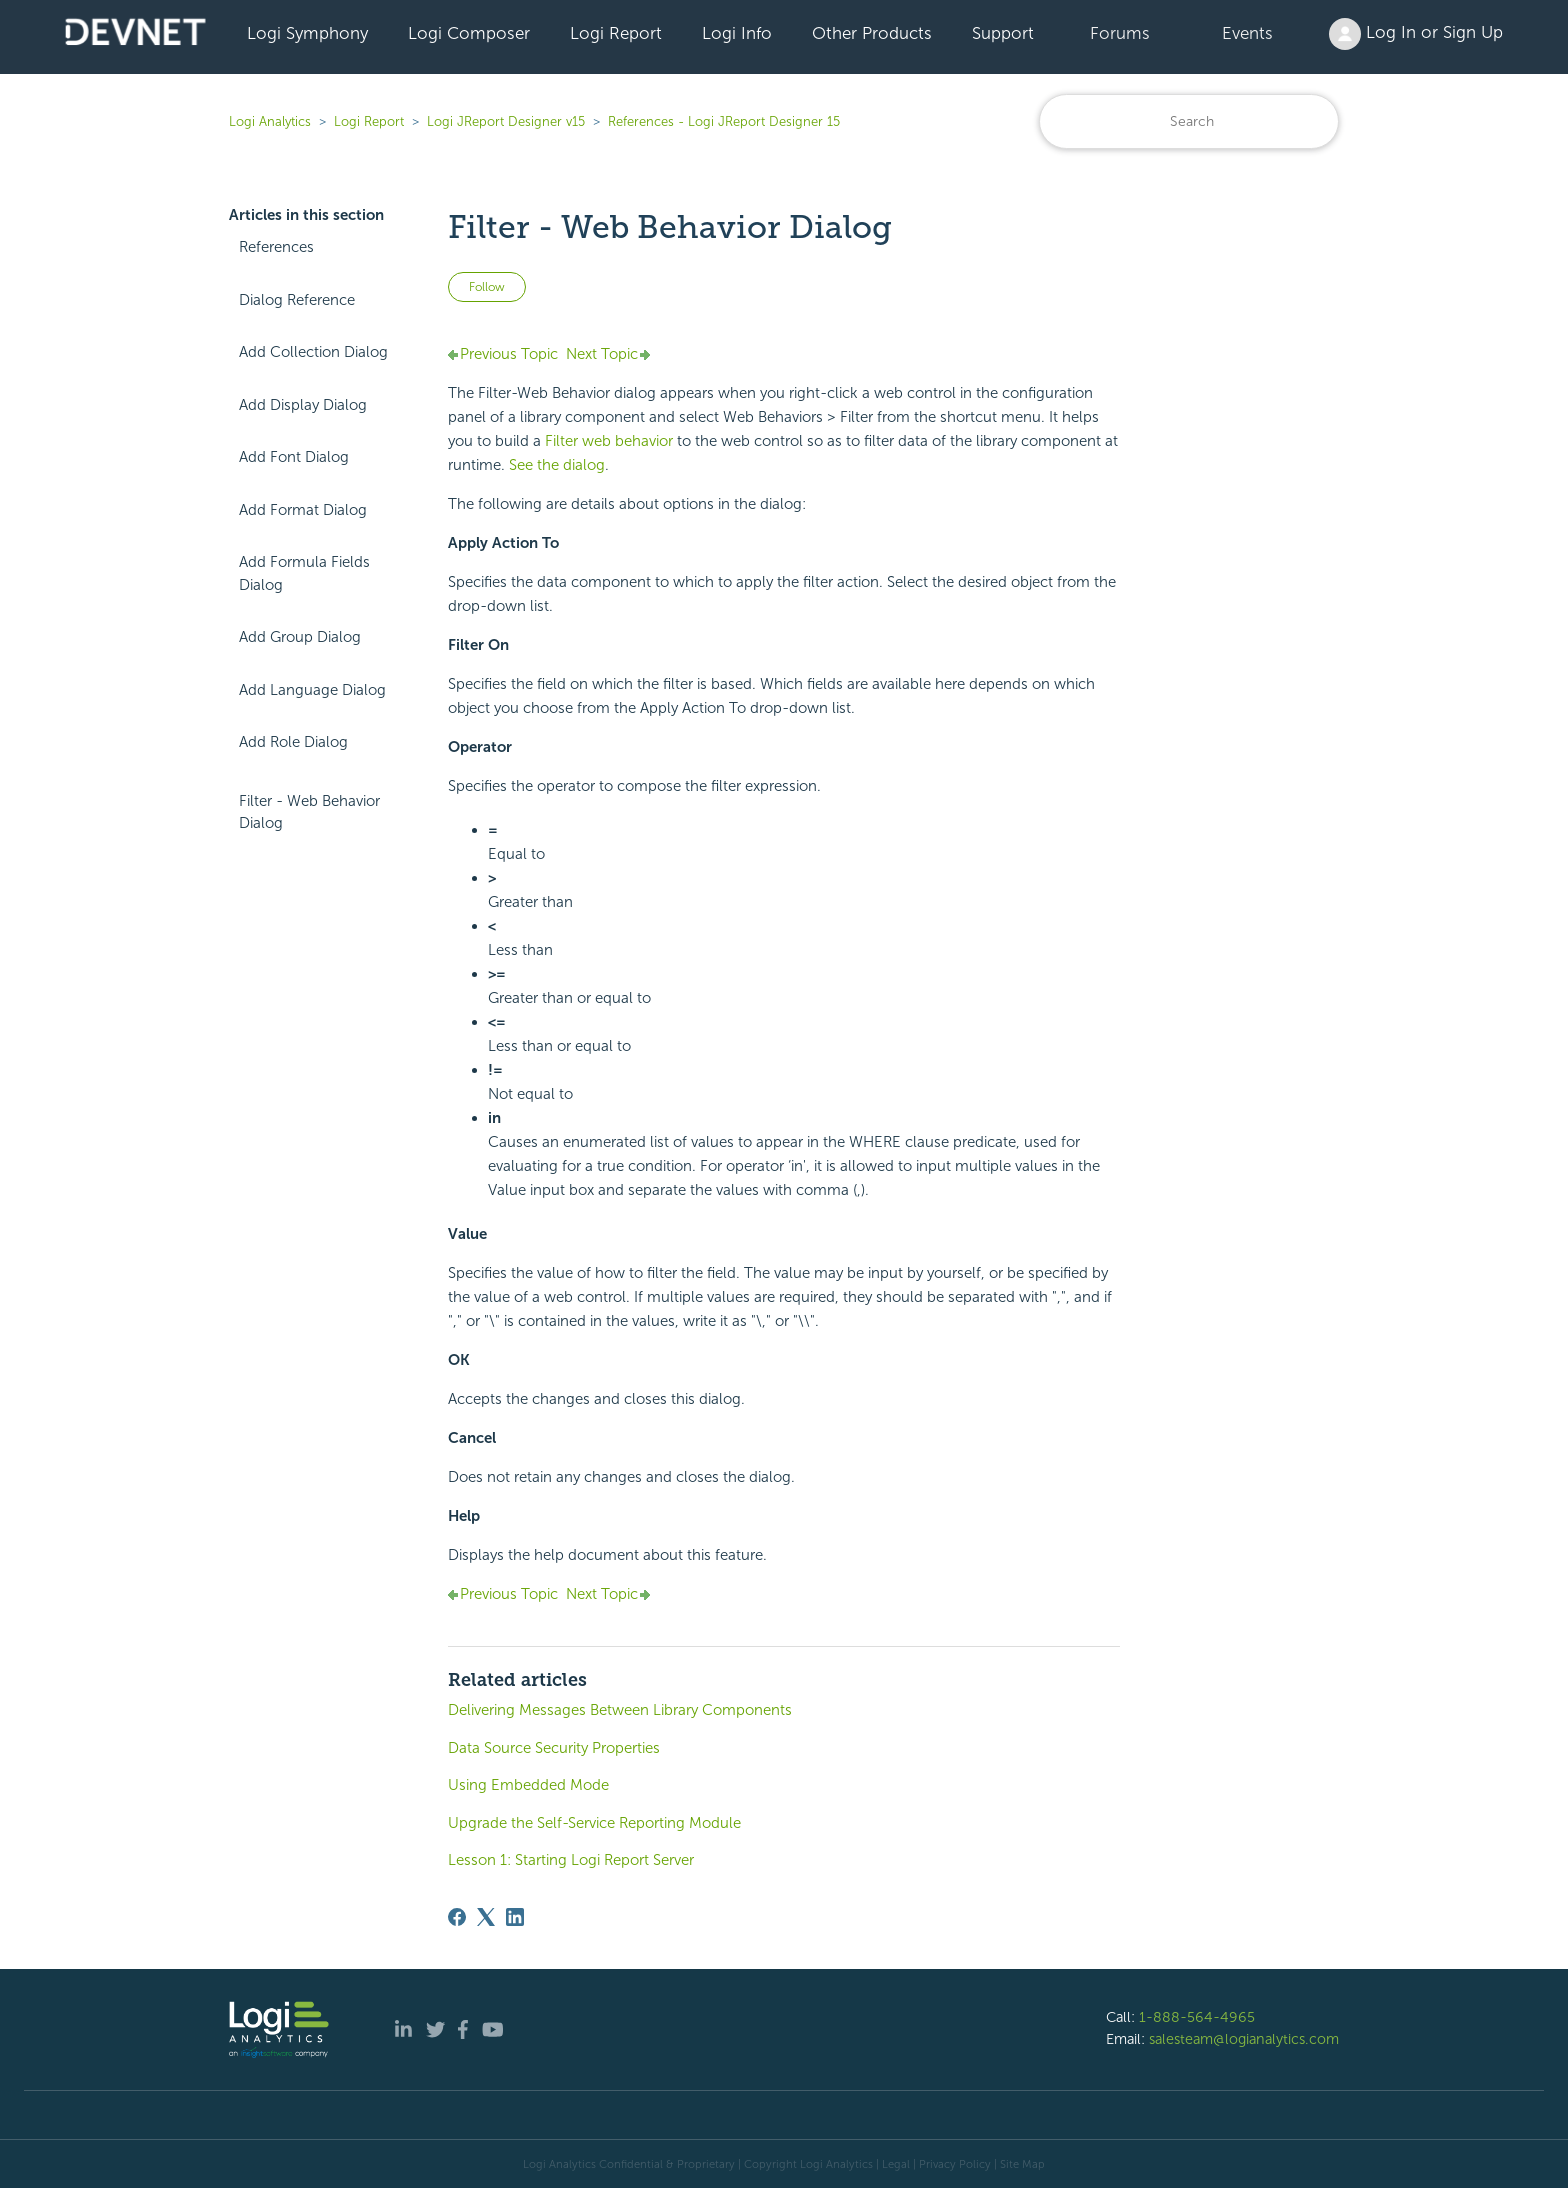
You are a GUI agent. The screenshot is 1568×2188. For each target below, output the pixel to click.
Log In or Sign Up (1416, 34)
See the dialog (557, 465)
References (276, 247)
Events (1247, 33)
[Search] (1189, 121)
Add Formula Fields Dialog (304, 573)
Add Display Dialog (303, 405)
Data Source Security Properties (554, 1748)
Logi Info (737, 33)
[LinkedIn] (515, 1917)
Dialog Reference (297, 300)
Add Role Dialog (293, 742)
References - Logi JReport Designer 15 (724, 121)
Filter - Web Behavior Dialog (309, 812)
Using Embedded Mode (528, 1785)
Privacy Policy (955, 2164)
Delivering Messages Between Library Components (620, 1710)
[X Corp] (486, 1917)
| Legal (893, 2164)
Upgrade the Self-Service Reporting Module (594, 1823)
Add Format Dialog (303, 510)
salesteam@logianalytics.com (1244, 2039)
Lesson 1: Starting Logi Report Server (571, 1860)
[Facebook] (457, 1917)
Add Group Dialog (300, 637)
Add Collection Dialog (313, 352)
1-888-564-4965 (1197, 2017)
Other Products (872, 33)
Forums (1120, 33)
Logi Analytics (270, 121)
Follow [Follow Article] (487, 287)
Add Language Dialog (312, 690)
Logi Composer (469, 33)
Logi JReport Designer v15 (506, 121)
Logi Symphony (307, 33)
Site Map (1022, 2164)
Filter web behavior (609, 441)
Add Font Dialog (294, 457)
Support (1003, 33)
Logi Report (616, 33)
